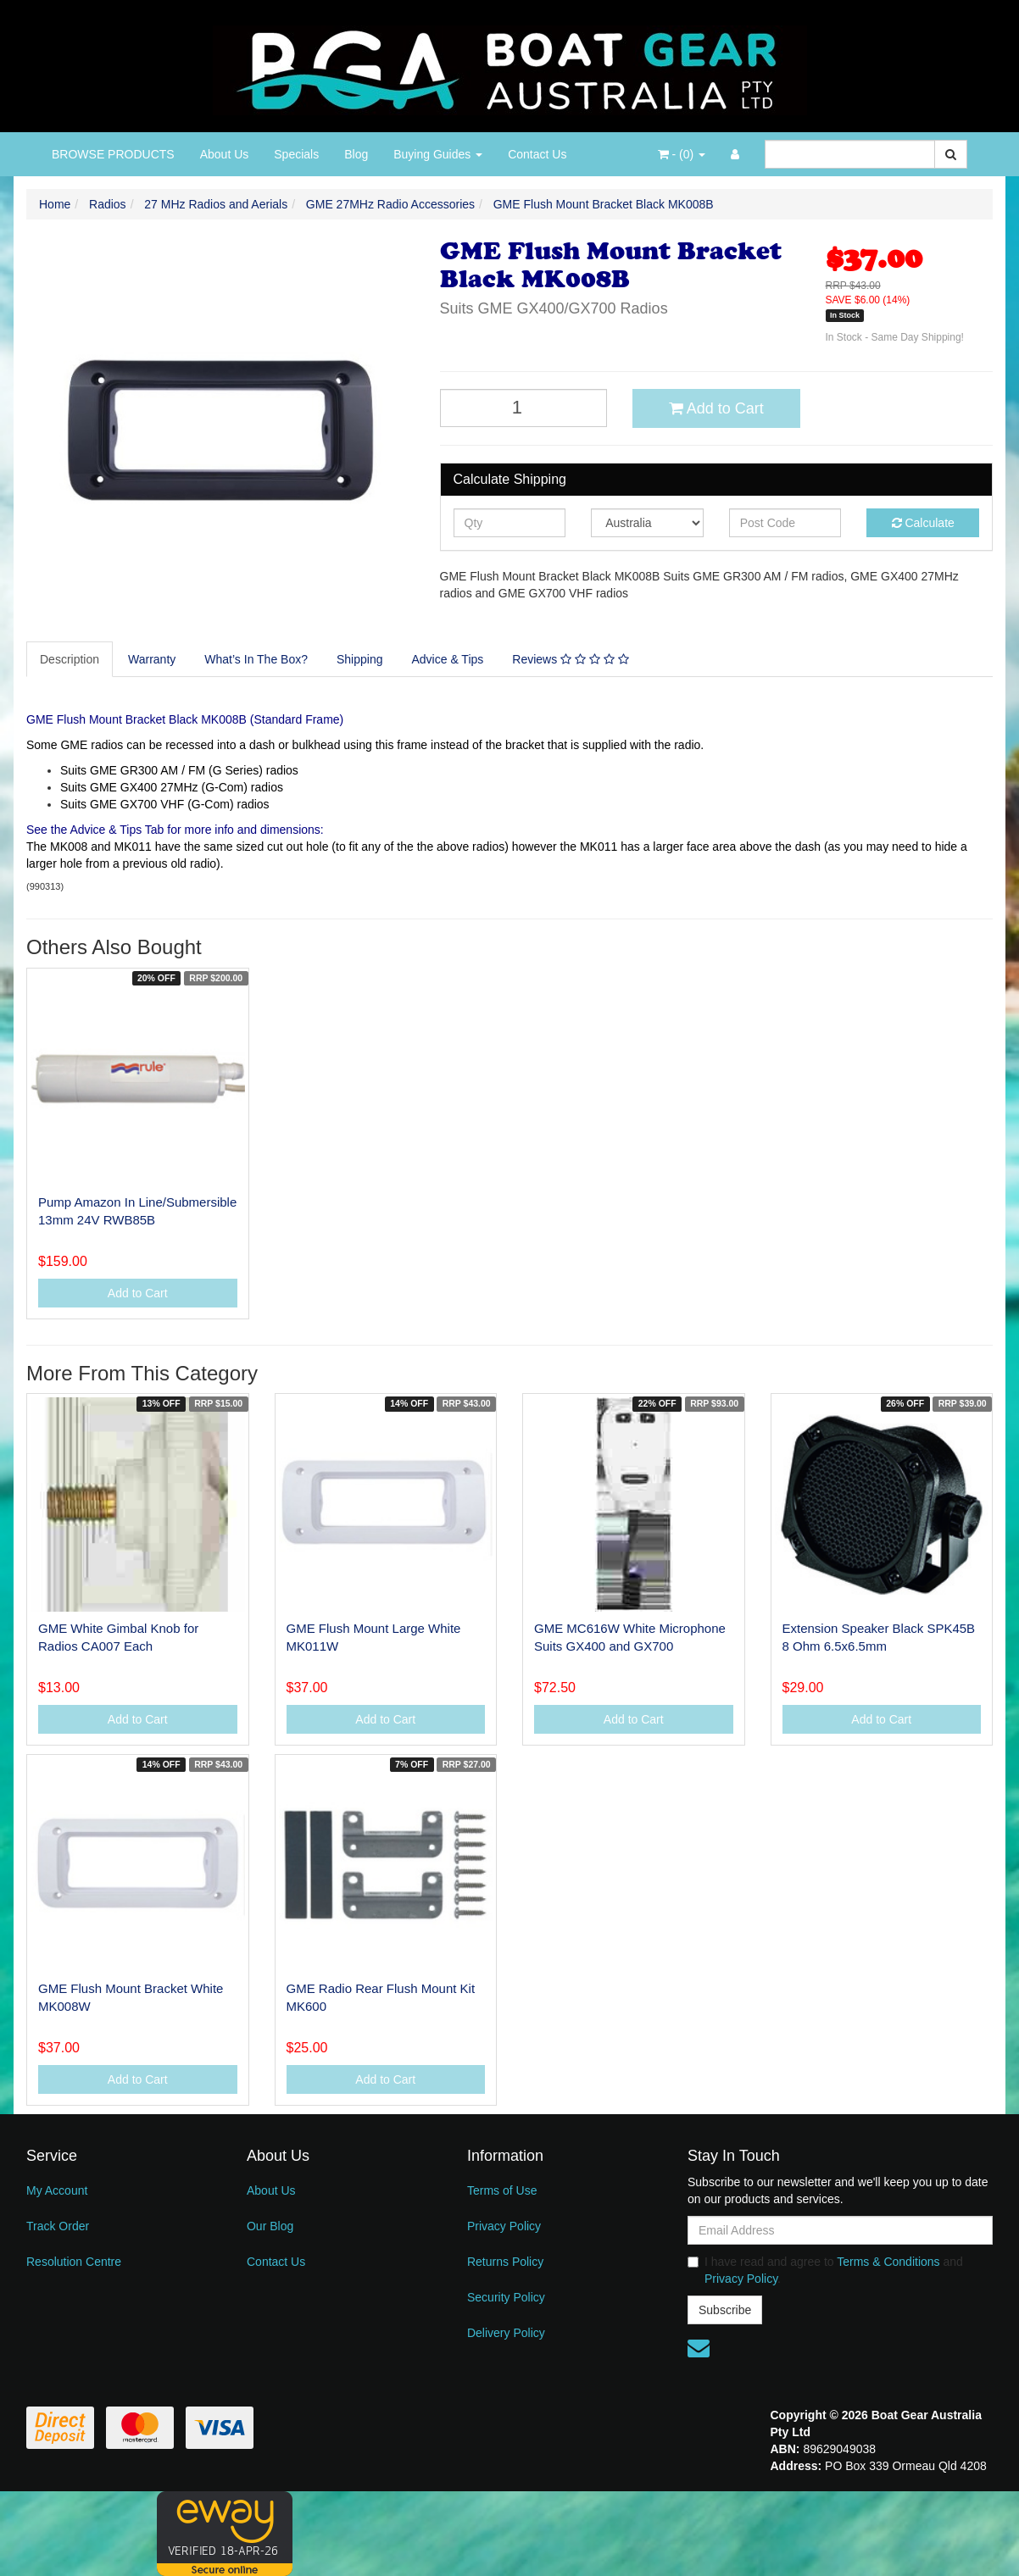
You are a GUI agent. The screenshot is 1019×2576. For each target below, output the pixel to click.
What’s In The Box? (256, 659)
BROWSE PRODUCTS (113, 154)
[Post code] (785, 522)
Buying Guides (437, 154)
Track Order (57, 2226)
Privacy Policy (504, 2226)
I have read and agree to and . (825, 2270)
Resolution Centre (73, 2261)
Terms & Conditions (888, 2261)
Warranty (151, 659)
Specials (296, 154)
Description (69, 659)
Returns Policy (505, 2261)
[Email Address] (840, 2230)
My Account (56, 2190)
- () (681, 154)
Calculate (923, 523)
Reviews (570, 659)
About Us (224, 154)
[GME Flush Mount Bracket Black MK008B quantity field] (524, 408)
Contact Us (537, 154)
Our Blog (270, 2226)
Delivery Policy (506, 2333)
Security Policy (506, 2297)
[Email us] (699, 2348)
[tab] (70, 659)
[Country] (647, 522)
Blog (356, 154)
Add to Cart (716, 408)
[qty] (510, 522)
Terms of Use (502, 2190)
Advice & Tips (447, 659)
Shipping (360, 659)
